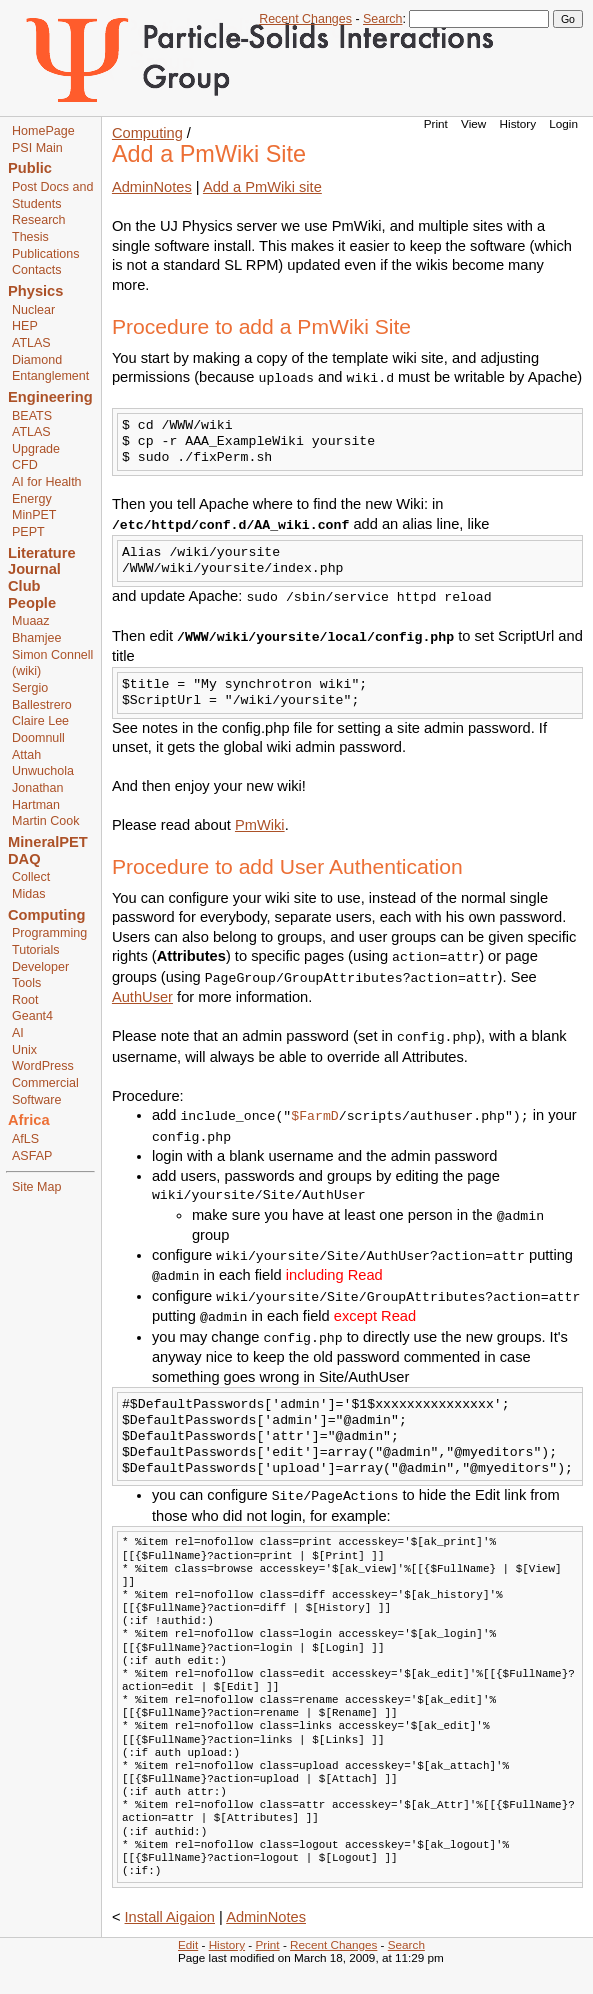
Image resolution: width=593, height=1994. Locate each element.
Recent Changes (305, 19)
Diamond (37, 360)
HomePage (43, 131)
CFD (25, 465)
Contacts (36, 270)
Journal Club (34, 577)
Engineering (50, 397)
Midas (28, 894)
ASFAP (32, 1156)
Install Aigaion (170, 1917)
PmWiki (260, 825)
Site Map (36, 1187)
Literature (42, 553)
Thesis (30, 237)
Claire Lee (40, 721)
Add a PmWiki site (262, 187)
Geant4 (32, 1016)
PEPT (28, 532)
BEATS (32, 416)
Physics (35, 291)
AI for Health (47, 482)
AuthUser (142, 997)
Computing (46, 915)
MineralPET (48, 842)
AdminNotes (152, 187)
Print (436, 123)
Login (563, 123)
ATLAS (31, 343)
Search (382, 19)
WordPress (43, 1066)
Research (39, 220)
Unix (24, 1050)
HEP (25, 326)
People (32, 603)
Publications (46, 254)
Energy (32, 499)
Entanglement (50, 376)
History (518, 123)
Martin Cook (45, 821)
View (473, 123)
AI (18, 1033)
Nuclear (33, 310)
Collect (31, 877)
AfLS (25, 1139)
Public (30, 168)
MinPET (34, 515)
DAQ (24, 859)
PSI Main (37, 148)
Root (25, 1000)
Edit (188, 1944)
